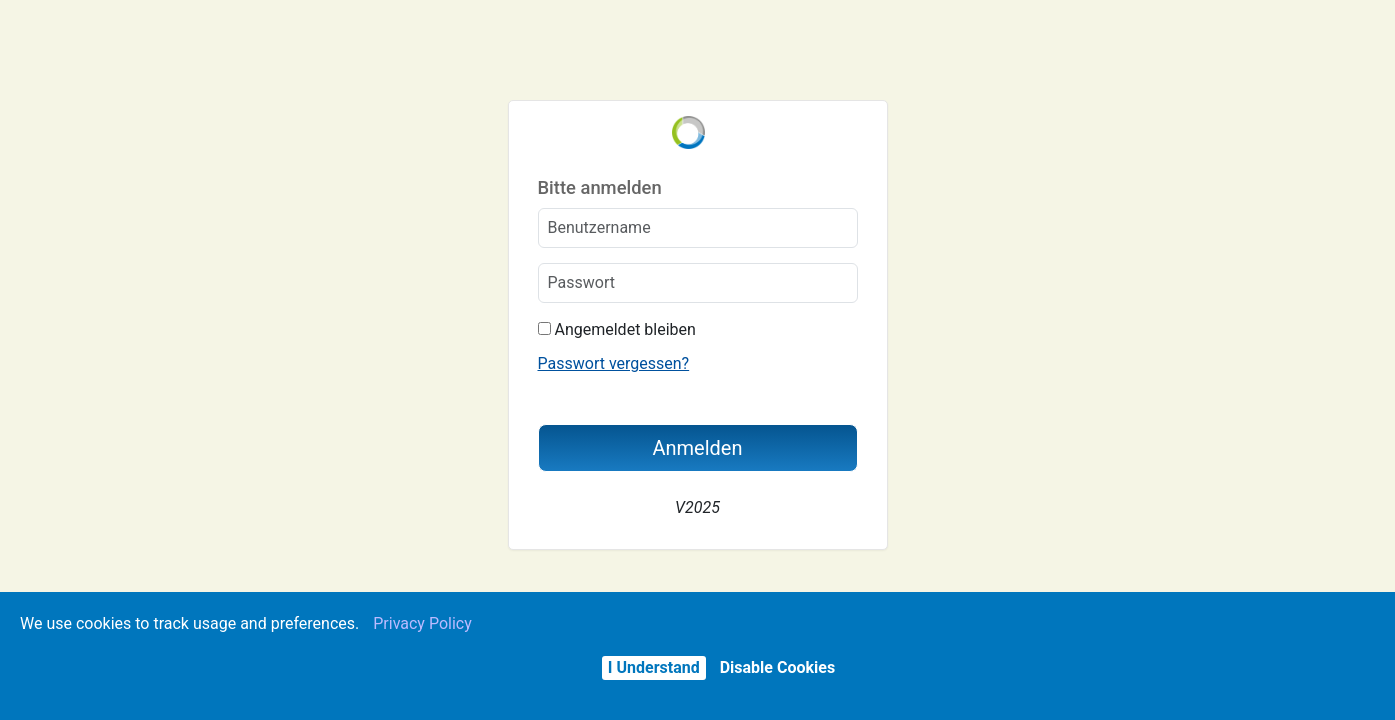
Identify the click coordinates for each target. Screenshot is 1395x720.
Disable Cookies (777, 667)
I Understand (654, 667)
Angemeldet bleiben (617, 329)
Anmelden (697, 448)
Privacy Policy (422, 623)
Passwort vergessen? (614, 363)
